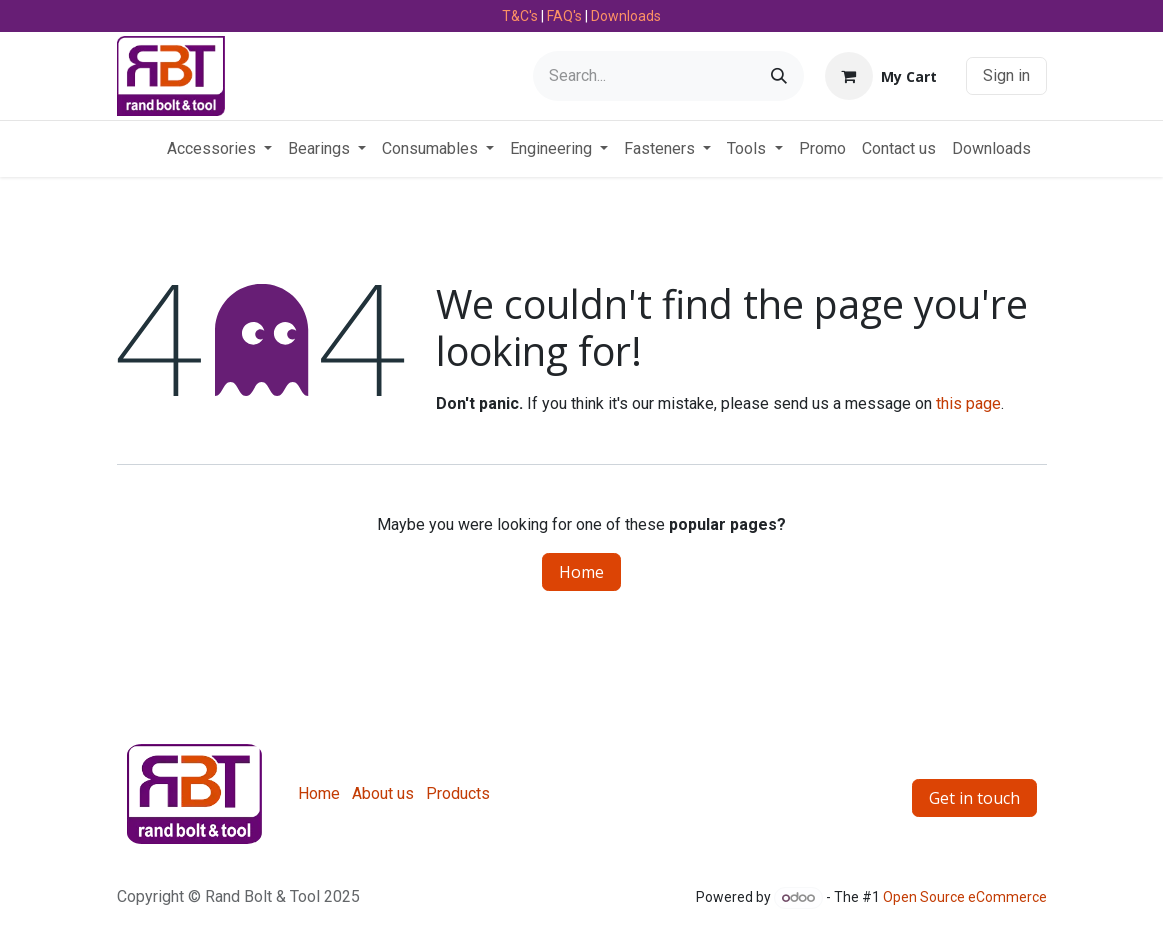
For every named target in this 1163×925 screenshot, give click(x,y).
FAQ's (564, 16)
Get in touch (974, 798)
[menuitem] (219, 149)
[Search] (779, 76)
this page (968, 403)
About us (383, 793)
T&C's (520, 16)
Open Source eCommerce (965, 897)
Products (458, 793)
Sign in (1006, 75)
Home (581, 572)
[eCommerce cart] (881, 76)
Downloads (626, 16)
